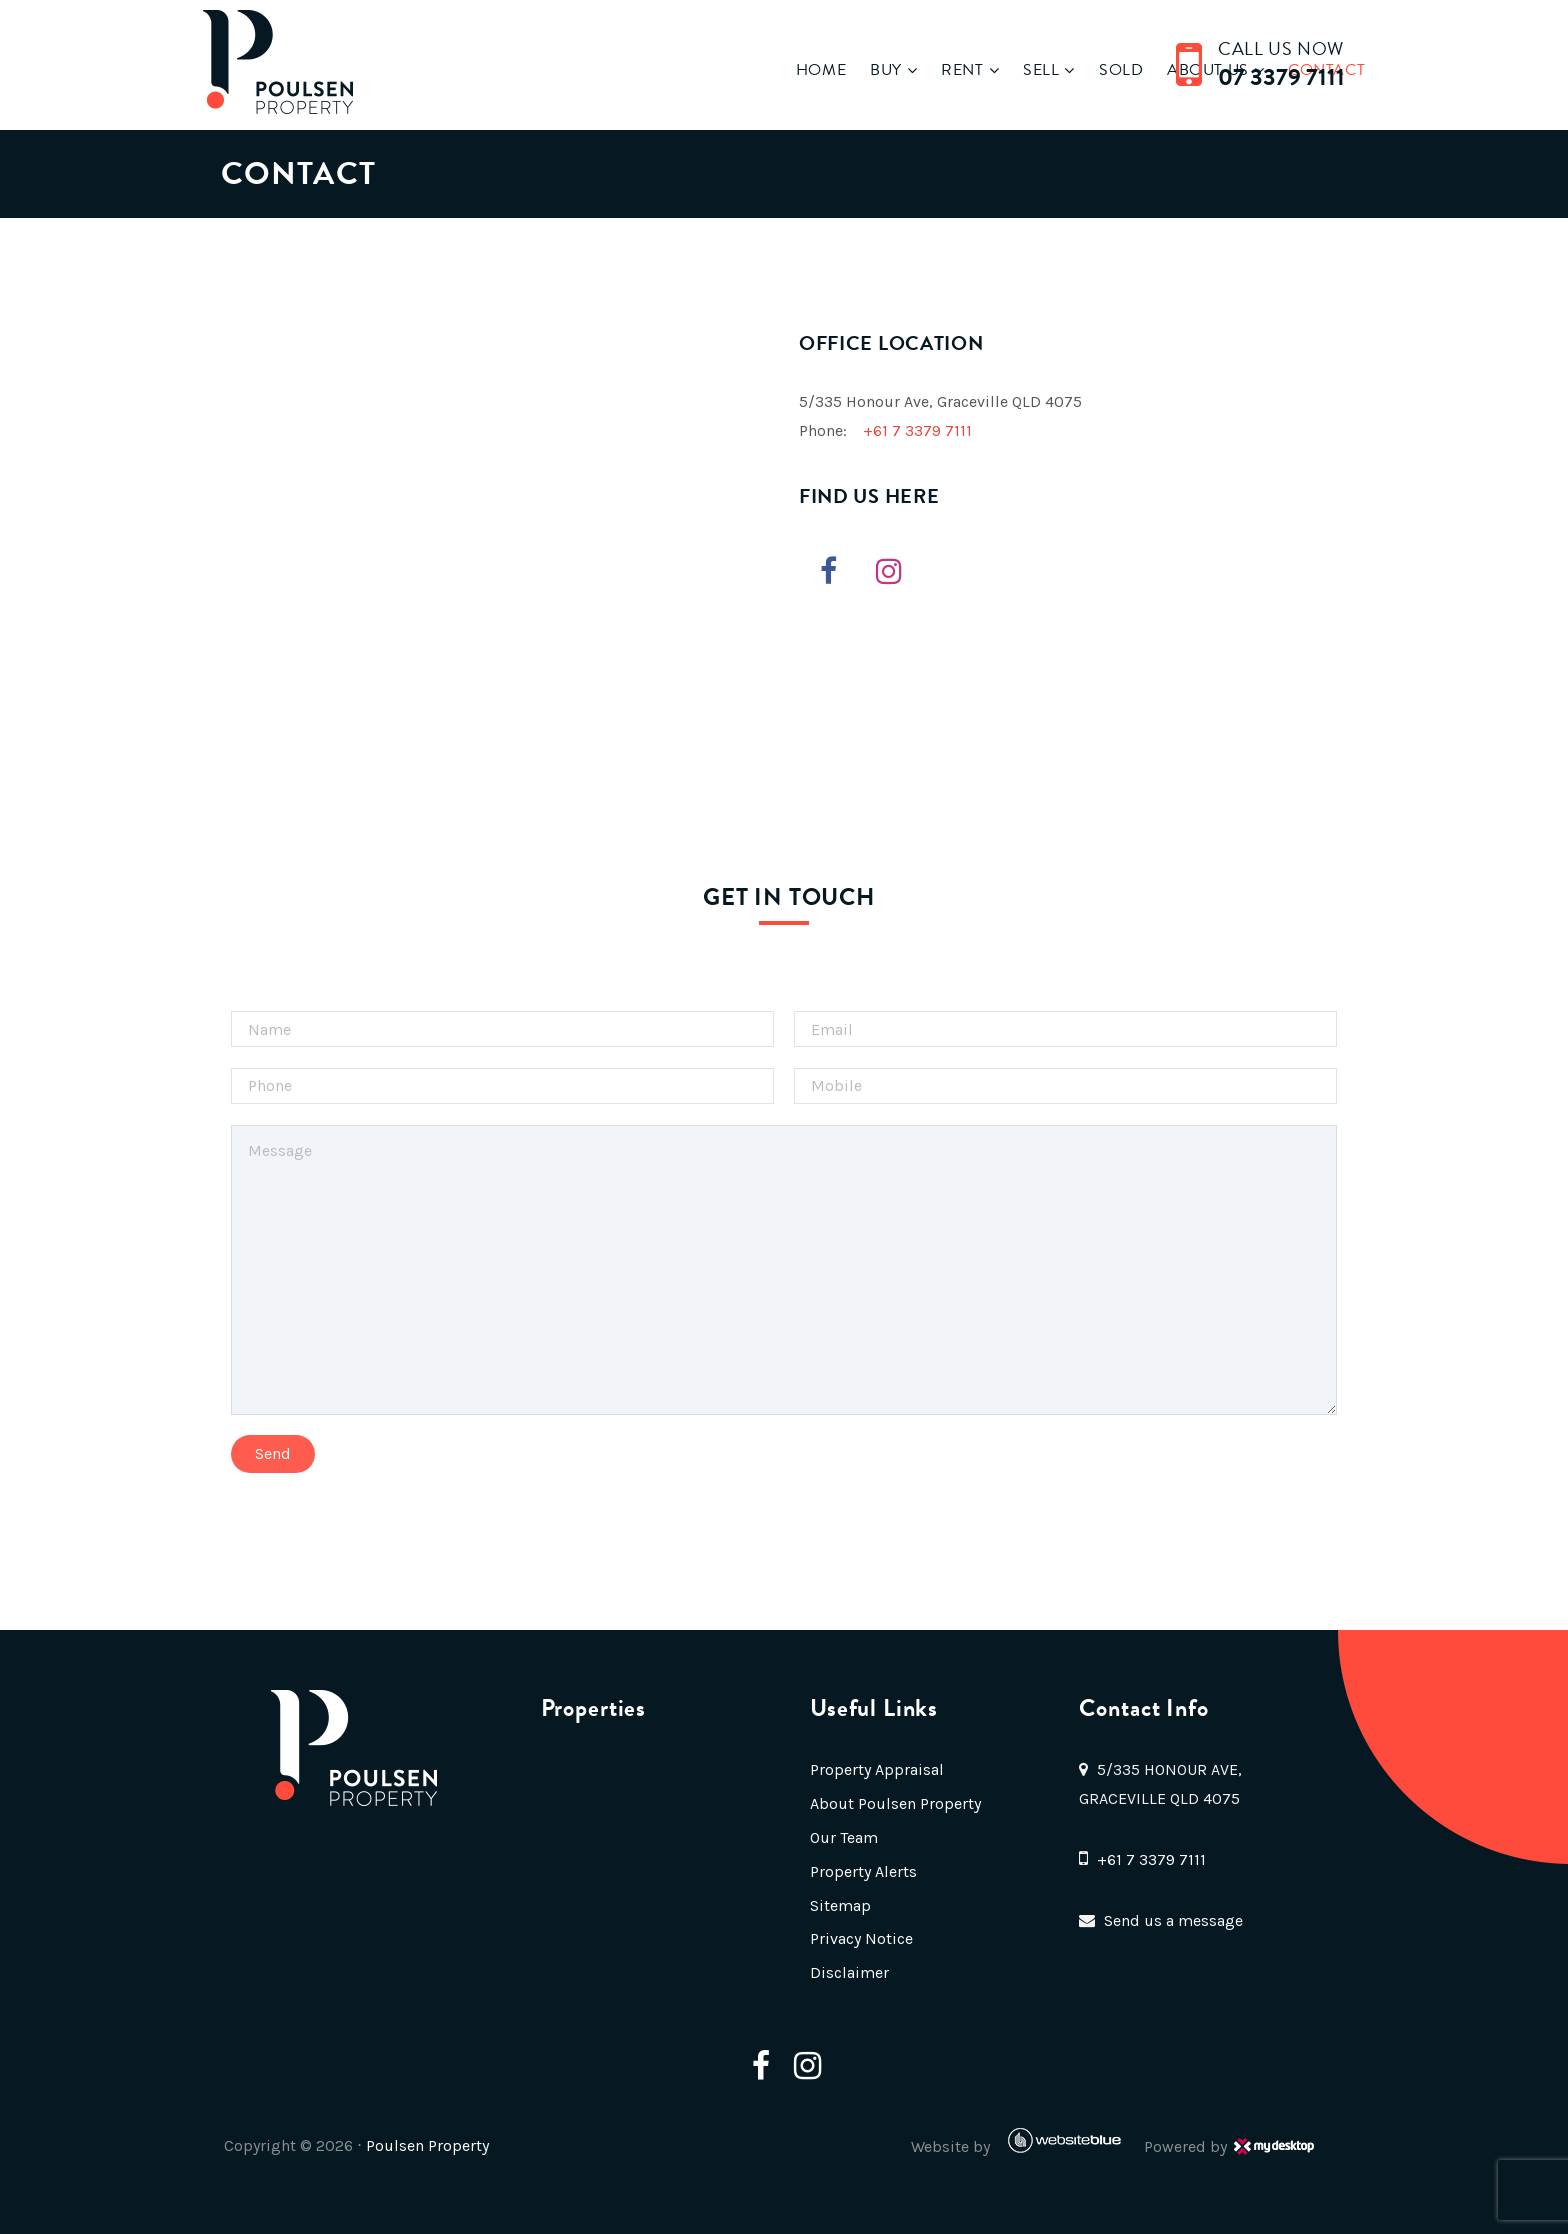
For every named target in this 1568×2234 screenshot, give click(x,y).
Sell (980, 70)
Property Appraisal (875, 1769)
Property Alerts (861, 1871)
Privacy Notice (859, 1938)
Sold (1060, 70)
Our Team (842, 1837)
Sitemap (838, 1905)
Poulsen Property (467, 2145)
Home (760, 70)
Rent (901, 70)
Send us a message (1174, 1920)
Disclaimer (847, 1972)
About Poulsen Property (893, 1803)
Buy (825, 70)
